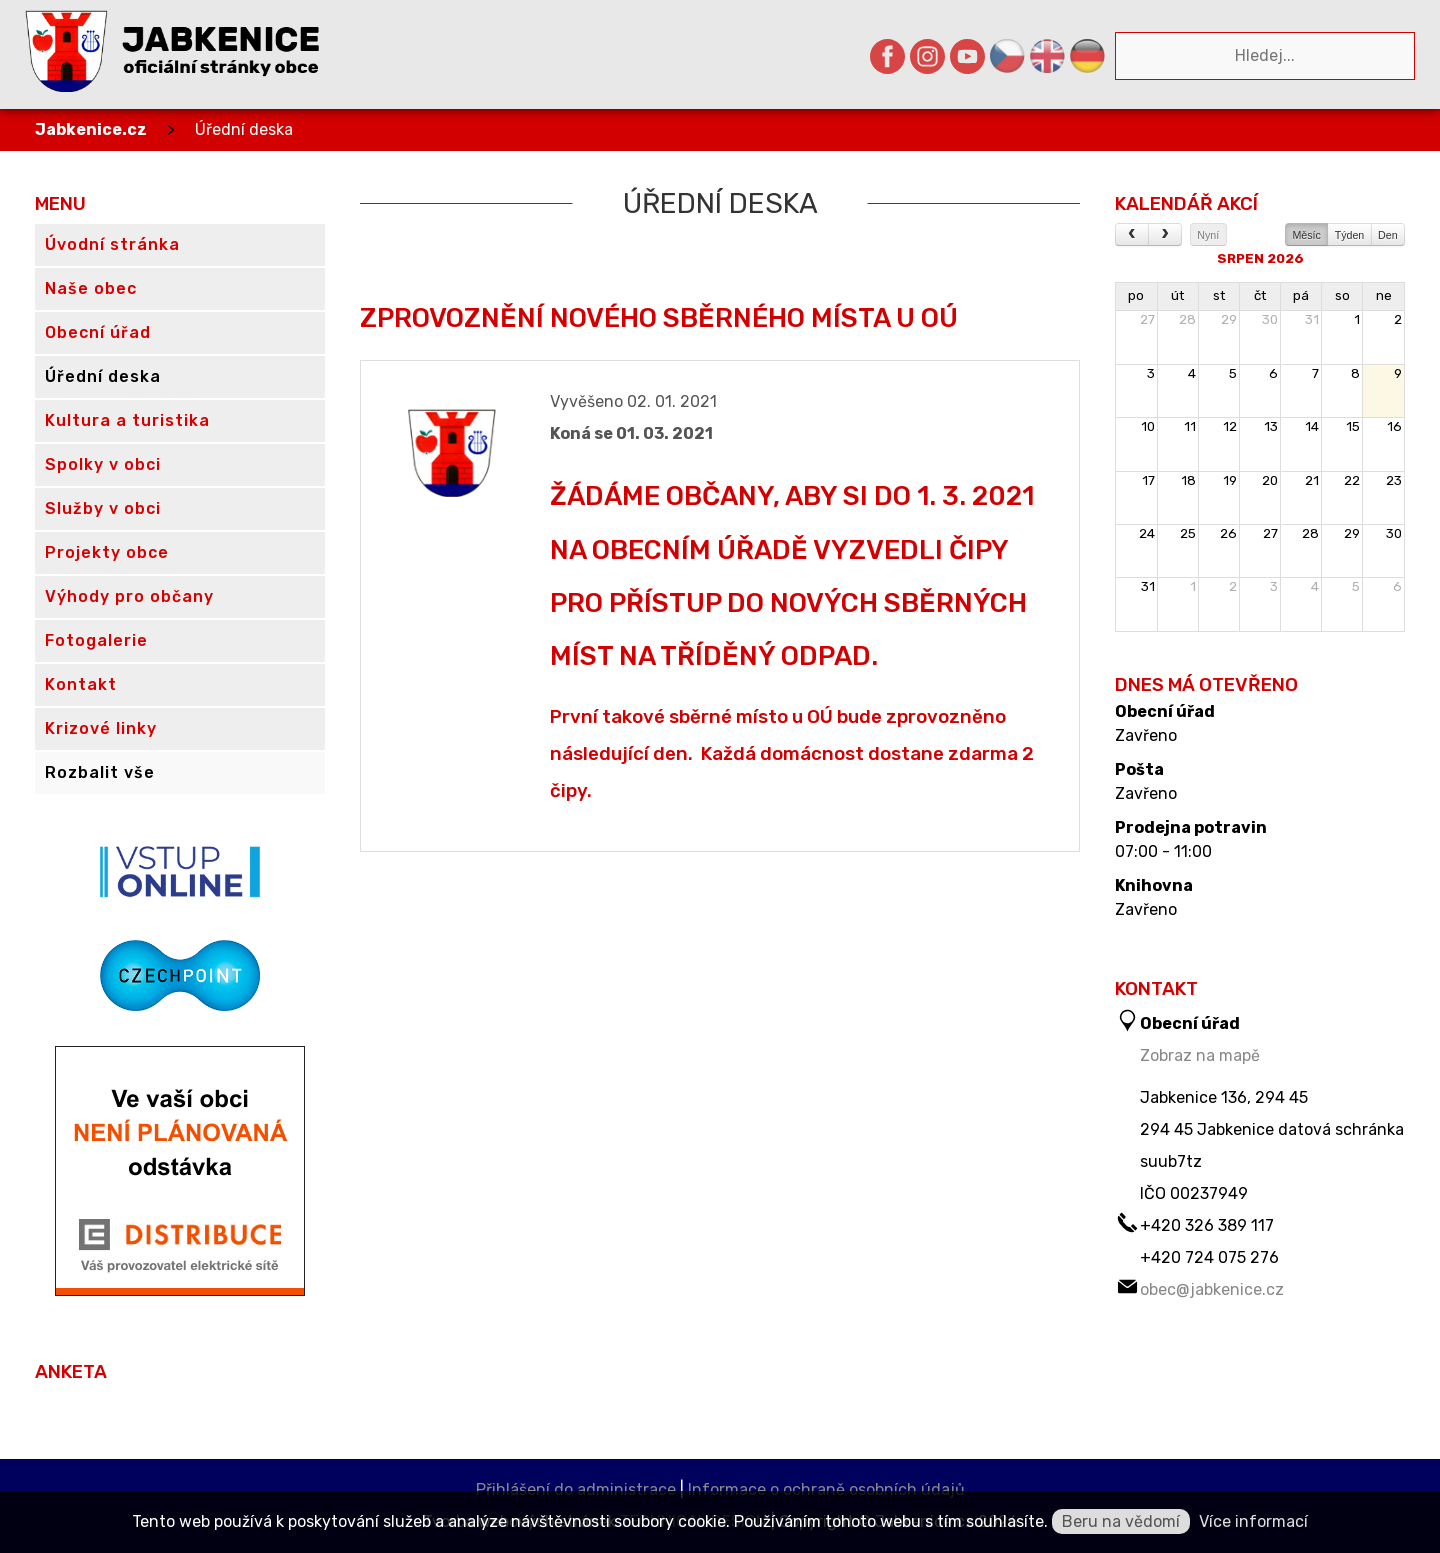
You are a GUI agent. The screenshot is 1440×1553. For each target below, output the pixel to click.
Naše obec (91, 288)
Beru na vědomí (1121, 1521)
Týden (1350, 235)
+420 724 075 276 (1209, 1257)
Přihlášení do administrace (576, 1489)
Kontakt (81, 684)
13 (1271, 426)
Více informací (1253, 1521)
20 (1270, 480)
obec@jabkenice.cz (1212, 1289)
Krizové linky (101, 728)
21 (1312, 480)
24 (1147, 533)
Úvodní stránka (112, 244)
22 (1352, 480)
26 (1228, 533)
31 (1312, 319)
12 (1230, 426)
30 (1270, 319)
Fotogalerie (96, 640)
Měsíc (1306, 235)
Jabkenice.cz (91, 129)
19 (1230, 480)
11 (1190, 426)
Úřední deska (244, 129)
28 (1187, 319)
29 (1229, 319)
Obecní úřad (1165, 712)
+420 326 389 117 (1207, 1225)
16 (1394, 426)
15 (1353, 426)
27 (1147, 319)
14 (1312, 426)
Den (1388, 235)
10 (1148, 426)
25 (1188, 533)
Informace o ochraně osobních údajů (826, 1489)
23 (1394, 480)
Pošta (1139, 770)
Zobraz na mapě (1200, 1055)
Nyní (1208, 235)
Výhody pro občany (129, 596)
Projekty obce (107, 552)
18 (1188, 480)
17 (1148, 480)
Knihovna (1154, 886)
